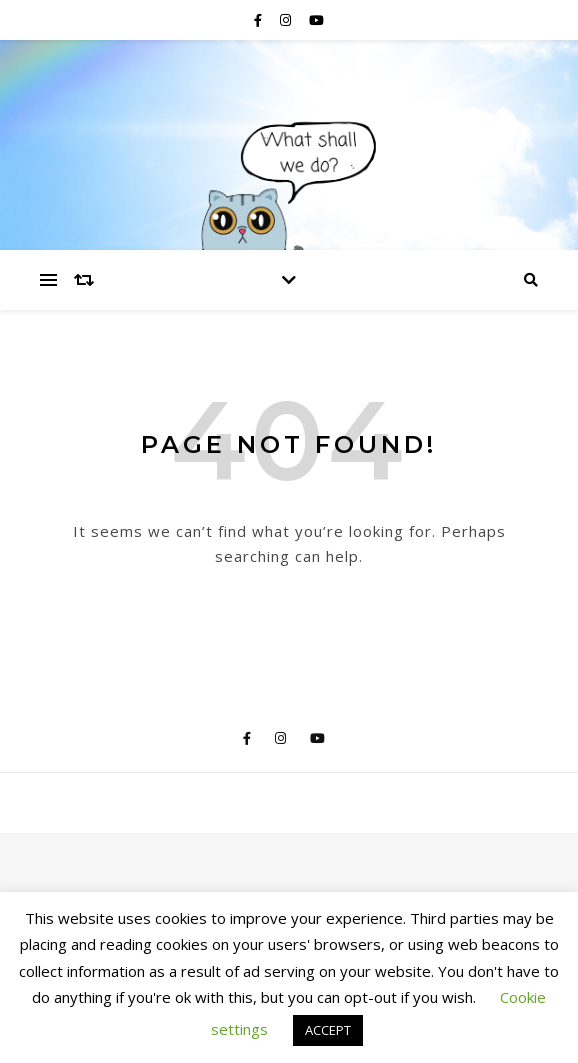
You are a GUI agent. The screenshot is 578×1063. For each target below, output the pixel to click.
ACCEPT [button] (328, 1030)
